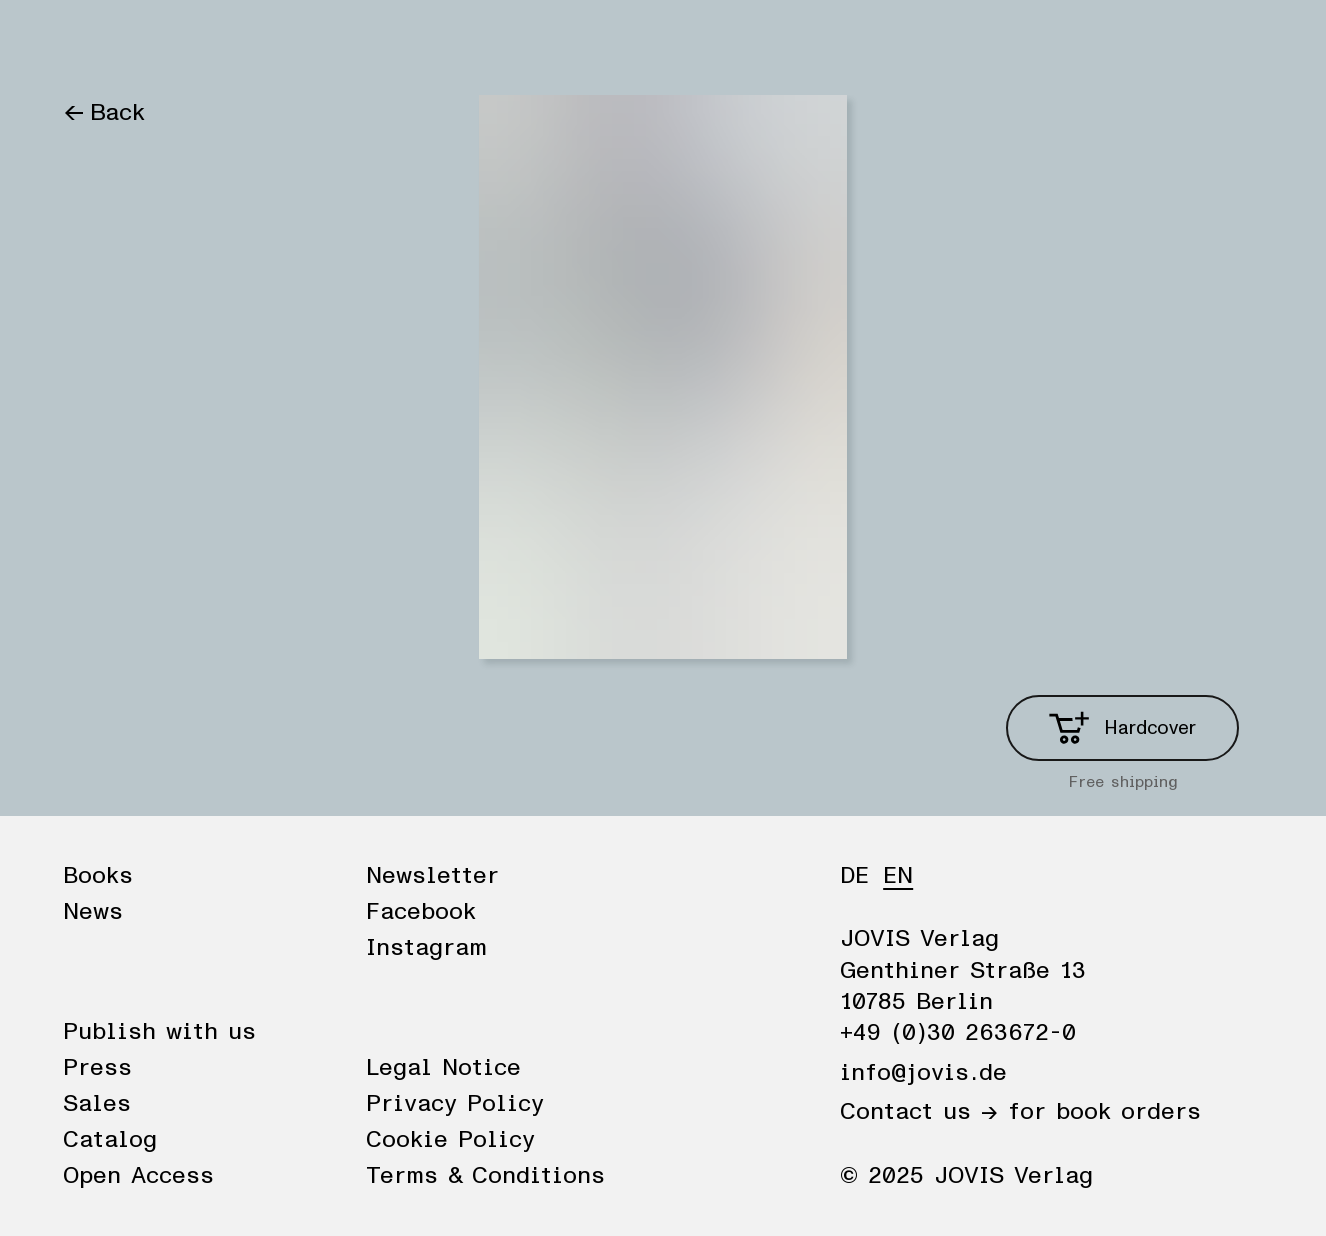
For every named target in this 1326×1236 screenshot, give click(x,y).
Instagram (426, 948)
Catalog (110, 1140)
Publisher (291, 42)
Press (97, 1068)
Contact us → (919, 1112)
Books (97, 42)
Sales (97, 1104)
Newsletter (432, 876)
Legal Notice (443, 1068)
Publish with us (159, 1032)
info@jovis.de (923, 1073)
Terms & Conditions (485, 1176)
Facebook (421, 912)
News (186, 42)
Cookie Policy (450, 1140)
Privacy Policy (455, 1104)
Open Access (138, 1176)
